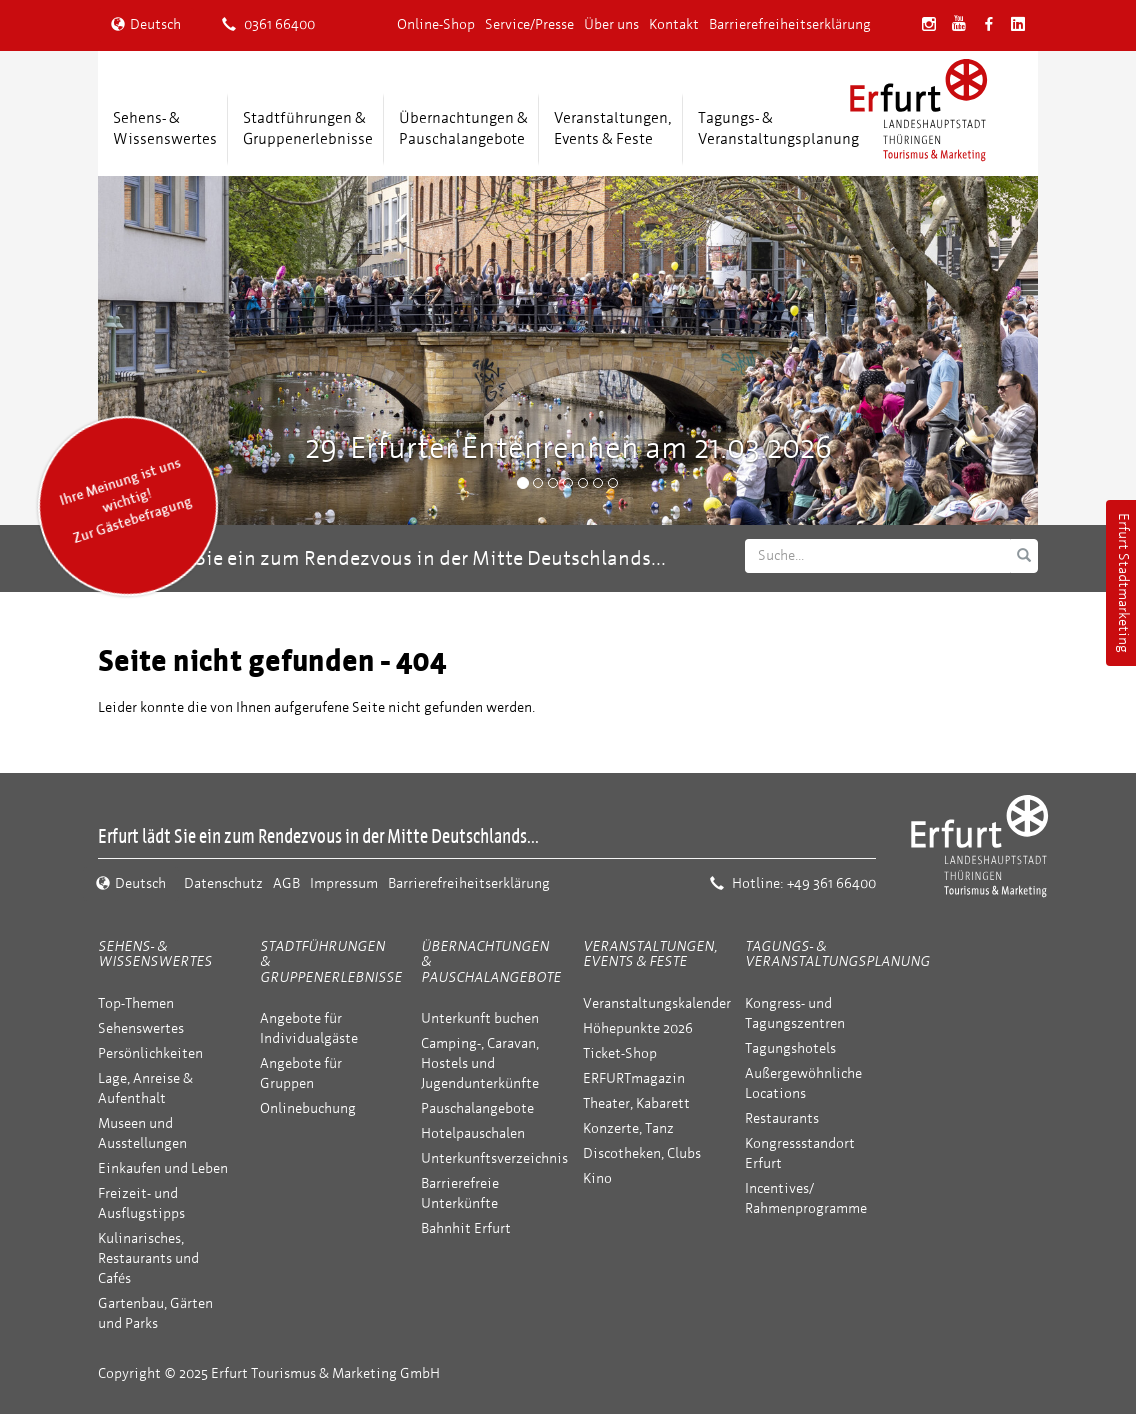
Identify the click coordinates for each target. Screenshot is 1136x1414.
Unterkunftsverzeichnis (494, 1158)
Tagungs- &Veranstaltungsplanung (778, 128)
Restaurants (782, 1118)
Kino (597, 1178)
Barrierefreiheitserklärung (790, 24)
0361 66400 (268, 24)
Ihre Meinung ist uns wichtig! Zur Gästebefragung (126, 500)
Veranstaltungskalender (657, 1003)
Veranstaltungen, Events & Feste (650, 954)
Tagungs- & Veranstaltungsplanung (837, 954)
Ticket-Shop (620, 1053)
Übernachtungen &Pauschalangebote (463, 128)
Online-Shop (436, 24)
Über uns (611, 24)
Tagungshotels (790, 1048)
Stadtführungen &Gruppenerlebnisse (308, 128)
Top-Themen (136, 1003)
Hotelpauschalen (473, 1133)
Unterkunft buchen (480, 1018)
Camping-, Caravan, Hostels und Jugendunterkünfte (480, 1063)
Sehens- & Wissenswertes (155, 954)
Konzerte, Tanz (628, 1128)
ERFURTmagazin (634, 1078)
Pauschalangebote (477, 1108)
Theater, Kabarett (636, 1103)
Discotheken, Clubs (642, 1153)
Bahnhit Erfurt (466, 1228)
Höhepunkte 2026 (638, 1028)
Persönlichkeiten (150, 1053)
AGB (286, 883)
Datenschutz (223, 883)
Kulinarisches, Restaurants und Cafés (148, 1258)
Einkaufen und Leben (163, 1168)
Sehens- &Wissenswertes (165, 128)
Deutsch (146, 24)
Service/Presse (529, 24)
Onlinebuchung (308, 1108)
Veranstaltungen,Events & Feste (613, 128)
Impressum (344, 883)
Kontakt (674, 24)
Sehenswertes (141, 1028)
